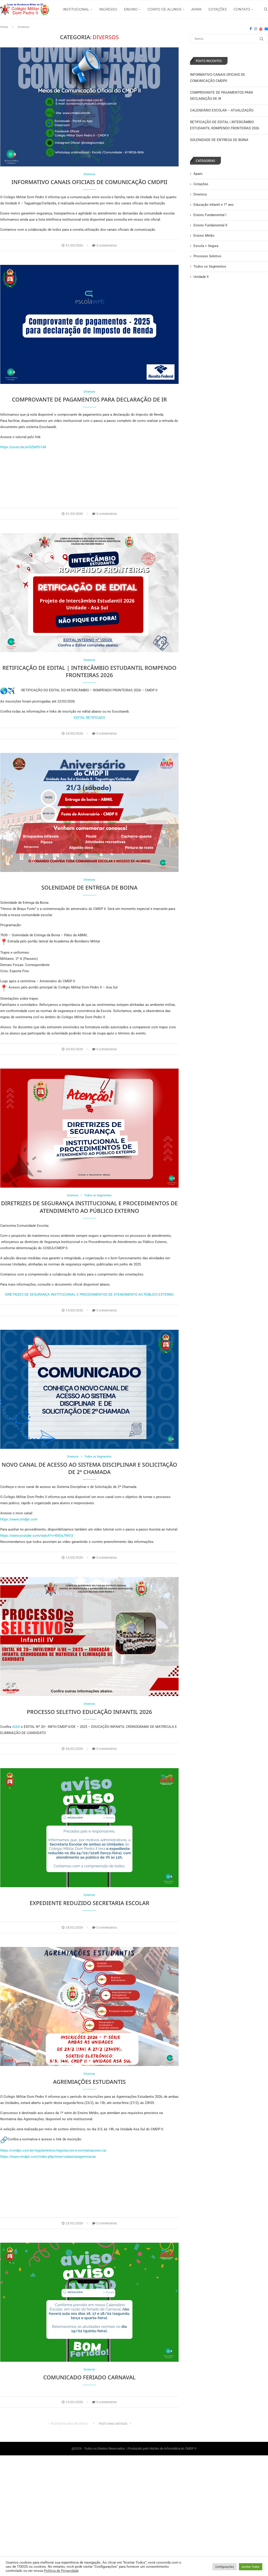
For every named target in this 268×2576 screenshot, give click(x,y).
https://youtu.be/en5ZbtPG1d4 (23, 447)
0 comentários (104, 245)
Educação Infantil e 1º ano (213, 205)
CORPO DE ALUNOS (164, 9)
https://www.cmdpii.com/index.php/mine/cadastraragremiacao (48, 2157)
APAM (196, 9)
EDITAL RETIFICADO (89, 718)
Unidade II (201, 277)
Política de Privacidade (61, 2571)
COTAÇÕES (217, 9)
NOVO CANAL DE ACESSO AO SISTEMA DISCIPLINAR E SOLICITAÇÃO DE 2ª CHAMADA (89, 1468)
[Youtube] (260, 29)
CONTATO (242, 9)
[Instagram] (255, 29)
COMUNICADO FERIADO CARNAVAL (89, 2377)
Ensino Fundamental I (209, 215)
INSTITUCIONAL (76, 9)
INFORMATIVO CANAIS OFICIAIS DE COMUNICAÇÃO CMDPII (89, 182)
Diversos (200, 194)
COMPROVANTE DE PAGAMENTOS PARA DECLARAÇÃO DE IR (89, 399)
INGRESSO (108, 9)
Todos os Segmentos (209, 266)
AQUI (16, 1727)
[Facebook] (251, 29)
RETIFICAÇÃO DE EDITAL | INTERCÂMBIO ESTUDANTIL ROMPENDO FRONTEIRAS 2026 (90, 671)
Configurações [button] (224, 2566)
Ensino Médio (203, 235)
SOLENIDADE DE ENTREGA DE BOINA (89, 887)
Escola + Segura (205, 246)
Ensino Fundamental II (210, 225)
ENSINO (131, 9)
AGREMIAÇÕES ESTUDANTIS (89, 2081)
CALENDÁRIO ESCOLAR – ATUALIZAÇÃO (221, 110)
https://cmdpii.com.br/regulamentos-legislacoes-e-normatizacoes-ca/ (53, 2151)
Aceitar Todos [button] (251, 2566)
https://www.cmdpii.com (19, 1519)
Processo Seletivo (207, 256)
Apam (197, 174)
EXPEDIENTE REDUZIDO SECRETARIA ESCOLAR (89, 1903)
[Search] (265, 9)
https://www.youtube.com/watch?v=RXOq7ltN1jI (36, 1536)
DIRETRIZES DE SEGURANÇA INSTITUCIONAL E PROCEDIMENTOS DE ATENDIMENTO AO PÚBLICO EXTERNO (89, 1207)
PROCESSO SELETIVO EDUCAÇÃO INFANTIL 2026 (89, 1712)
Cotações (200, 184)
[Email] (266, 29)
